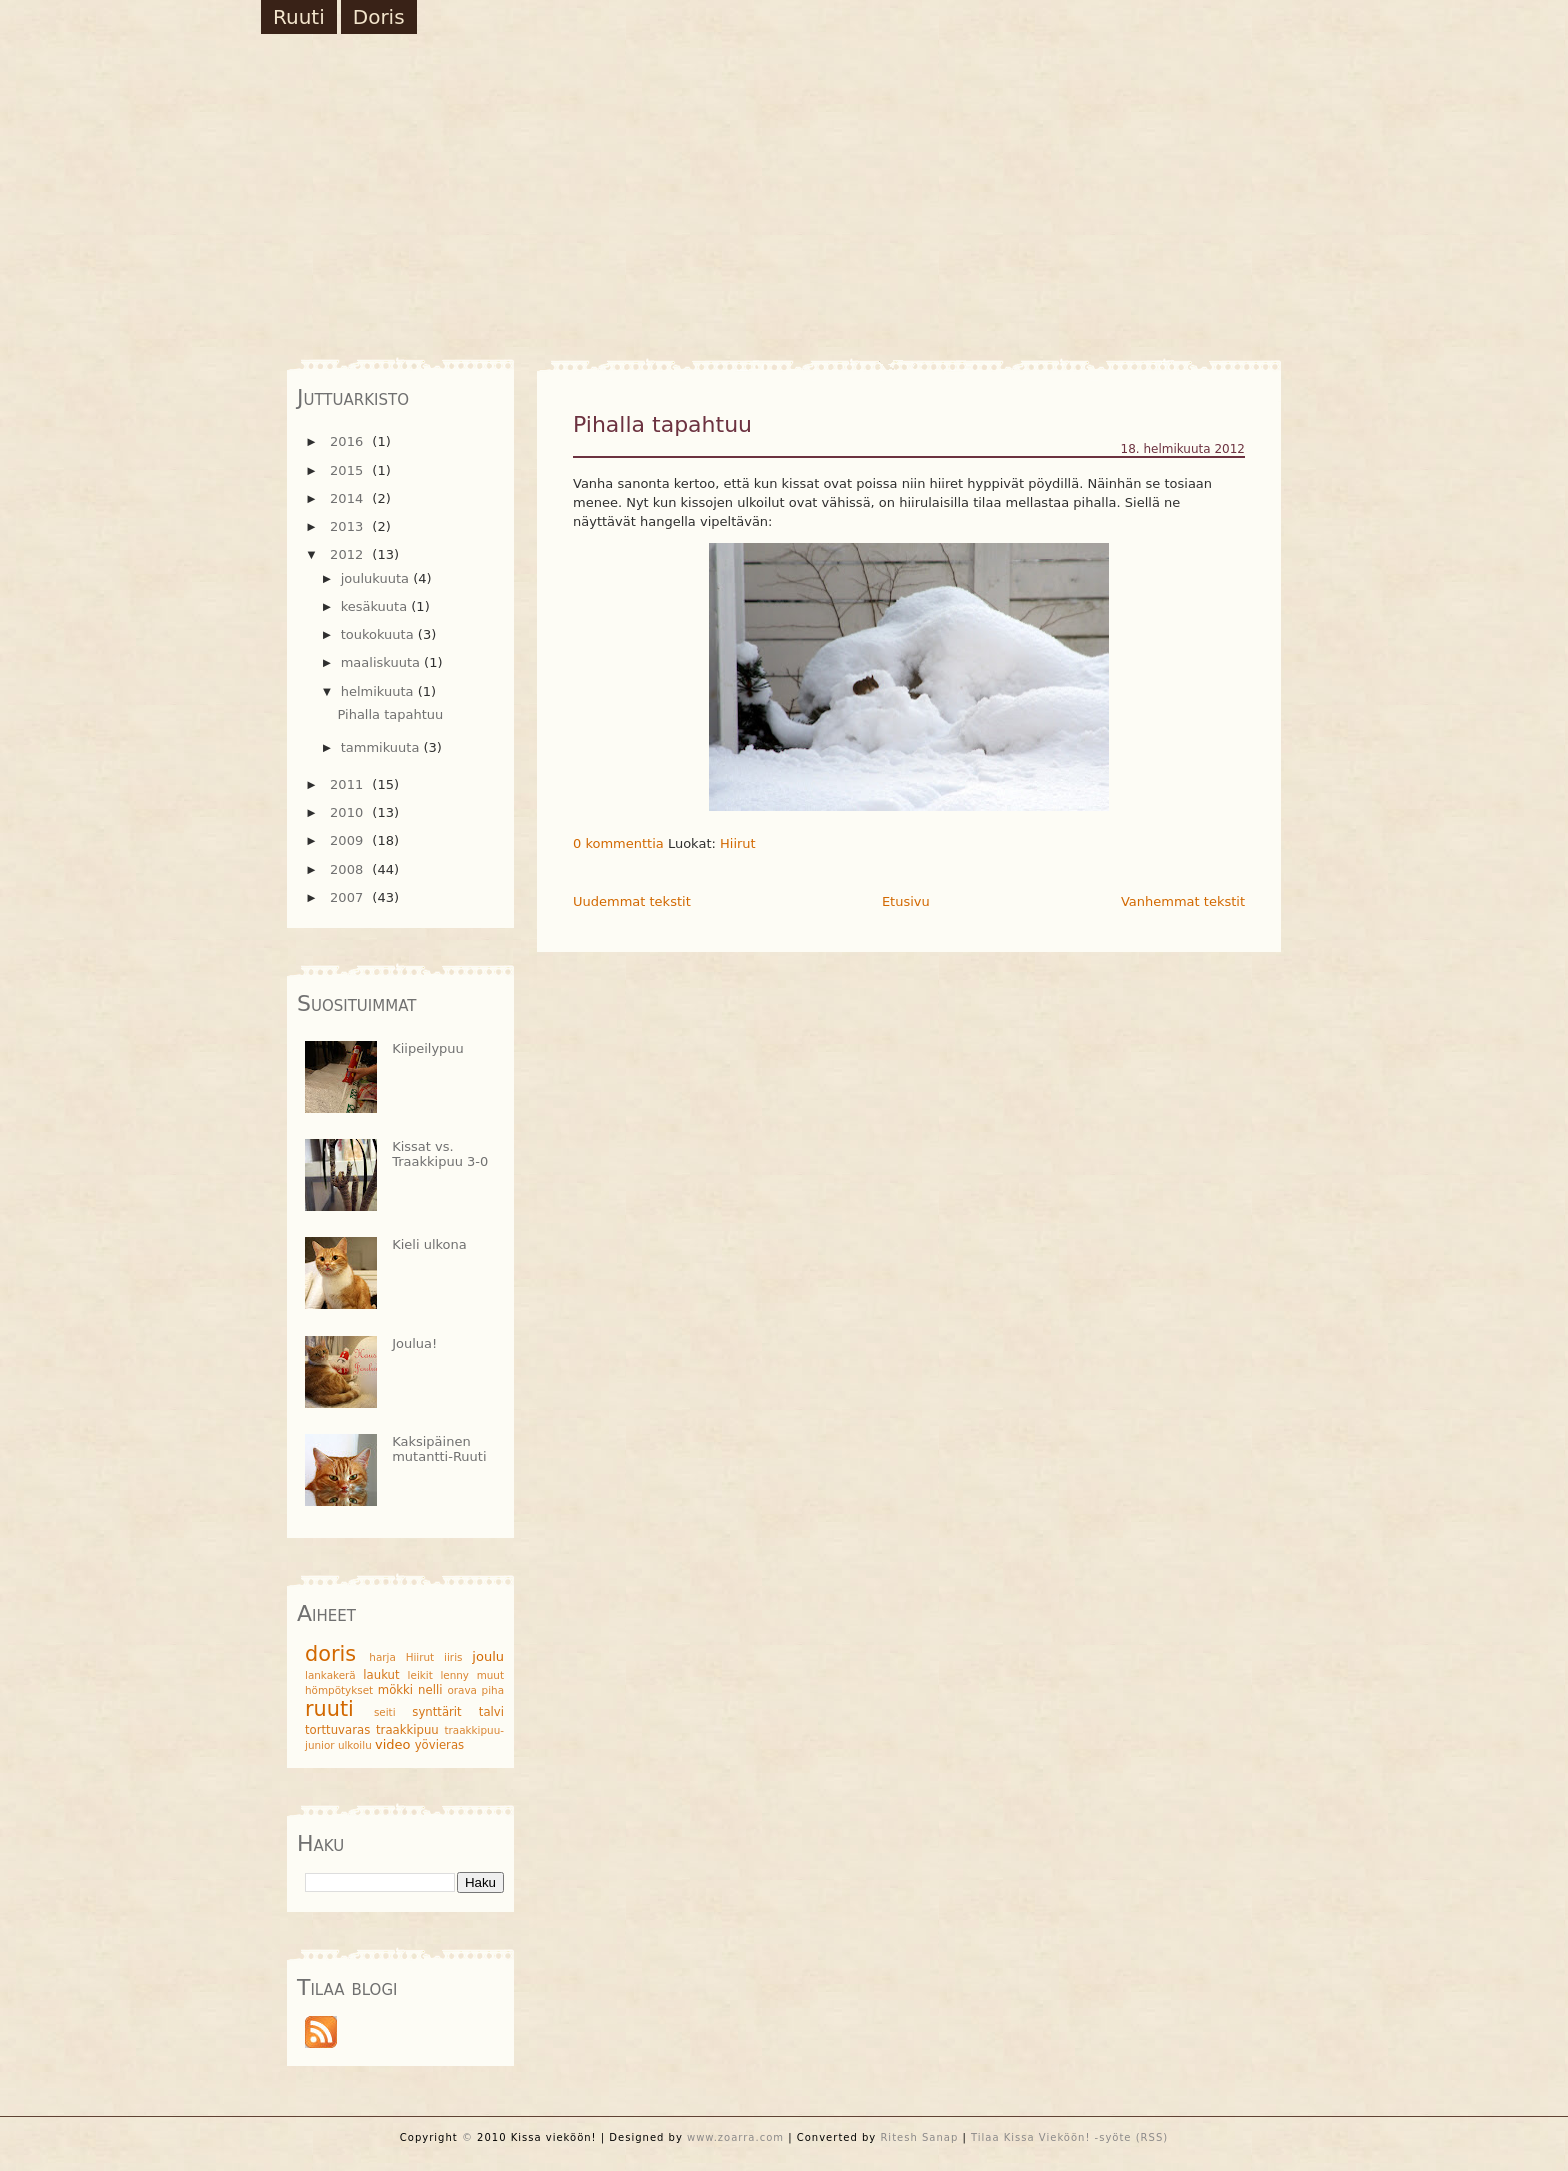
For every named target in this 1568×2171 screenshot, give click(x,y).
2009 (348, 840)
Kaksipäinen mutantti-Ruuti (439, 1449)
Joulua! (414, 1343)
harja (382, 1657)
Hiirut (738, 843)
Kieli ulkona (429, 1244)
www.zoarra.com (735, 2137)
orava (462, 1690)
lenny (454, 1675)
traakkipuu (407, 1730)
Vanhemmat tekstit (1183, 901)
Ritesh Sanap (919, 2137)
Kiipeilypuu (428, 1048)
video (393, 1744)
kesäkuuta (376, 606)
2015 (348, 470)
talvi (491, 1712)
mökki (395, 1690)
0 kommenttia (618, 843)
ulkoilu (355, 1745)
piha (493, 1690)
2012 (348, 554)
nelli (430, 1690)
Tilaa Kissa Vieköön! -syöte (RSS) (1069, 2137)
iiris (453, 1657)
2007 (348, 897)
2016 (348, 441)
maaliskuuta (382, 662)
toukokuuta (379, 634)
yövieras (439, 1745)
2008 (348, 869)
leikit (420, 1675)
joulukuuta (377, 578)
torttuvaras (337, 1730)
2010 (348, 812)
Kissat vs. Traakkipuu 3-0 (440, 1154)
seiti (385, 1712)
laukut (381, 1675)
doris (330, 1654)
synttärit (436, 1712)
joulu (488, 1656)
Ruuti (299, 17)
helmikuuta (379, 691)
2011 (348, 784)
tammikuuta (382, 747)
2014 (348, 498)
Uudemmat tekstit (632, 901)
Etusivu (906, 901)
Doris (379, 17)
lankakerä (330, 1675)
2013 (348, 526)
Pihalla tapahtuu (662, 424)
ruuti (329, 1709)
